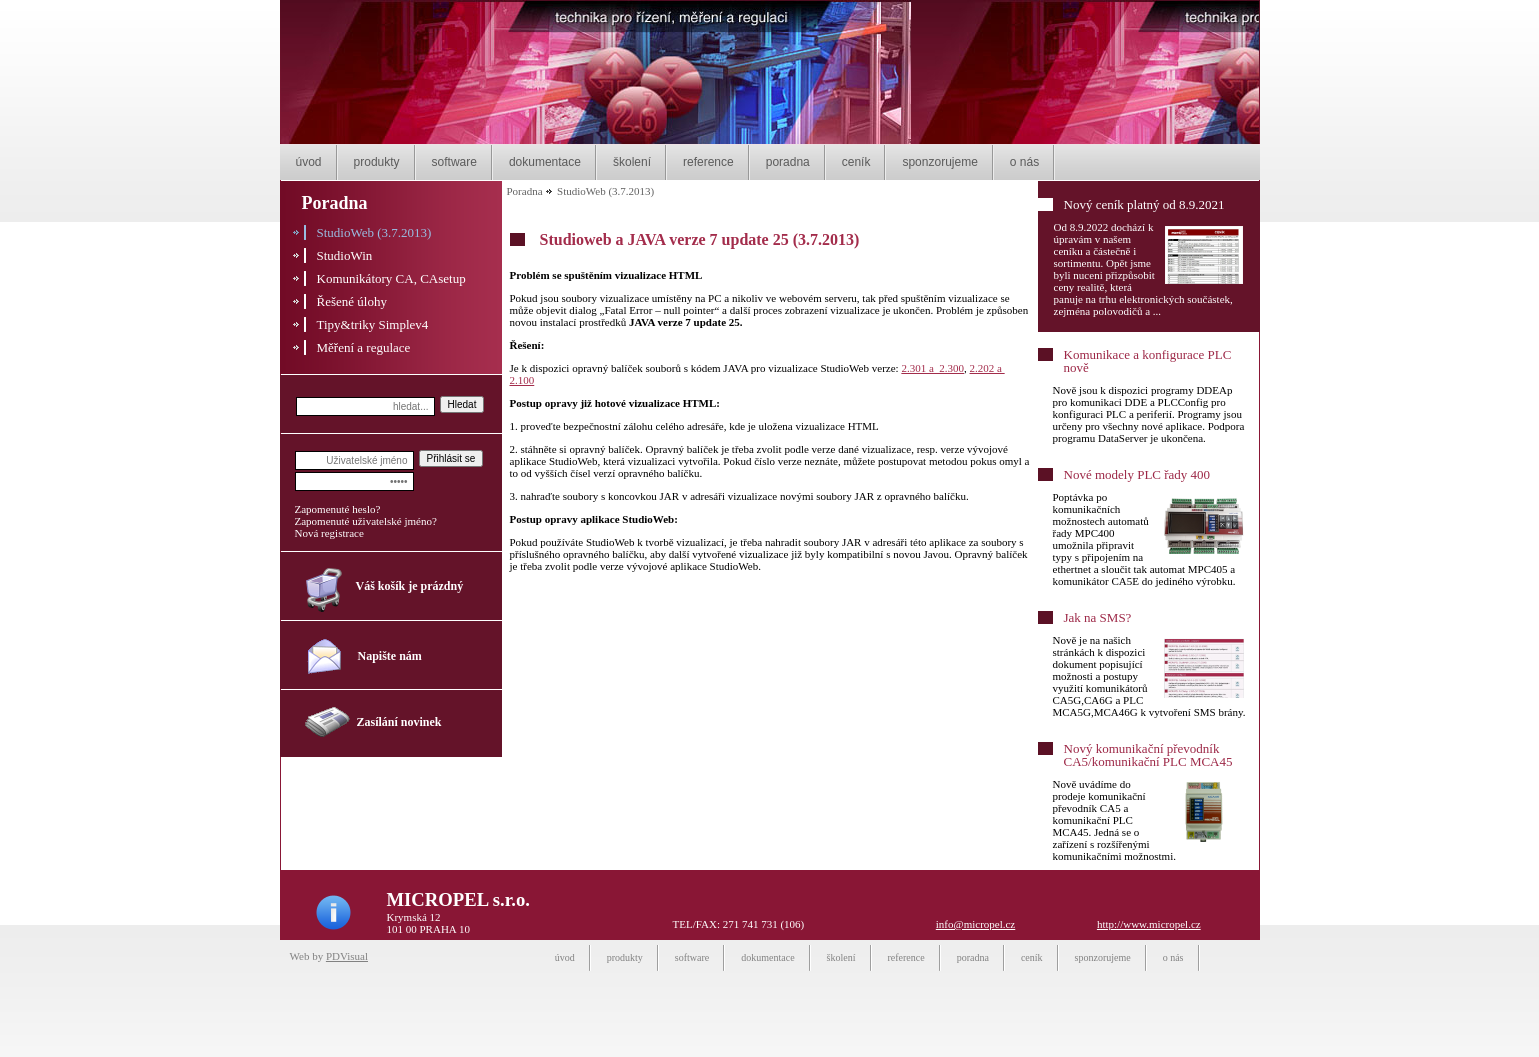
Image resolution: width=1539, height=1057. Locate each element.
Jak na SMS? (1098, 617)
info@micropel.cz (975, 924)
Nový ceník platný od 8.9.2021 (1144, 204)
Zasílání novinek (399, 722)
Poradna (525, 191)
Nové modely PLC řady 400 (1137, 474)
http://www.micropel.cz (1149, 924)
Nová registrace (329, 533)
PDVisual (347, 956)
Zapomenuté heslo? (338, 509)
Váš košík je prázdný (410, 586)
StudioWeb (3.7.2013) (605, 191)
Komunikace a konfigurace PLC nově (1148, 361)
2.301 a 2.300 (932, 368)
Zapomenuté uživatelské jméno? (366, 521)
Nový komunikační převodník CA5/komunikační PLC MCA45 (1148, 755)
